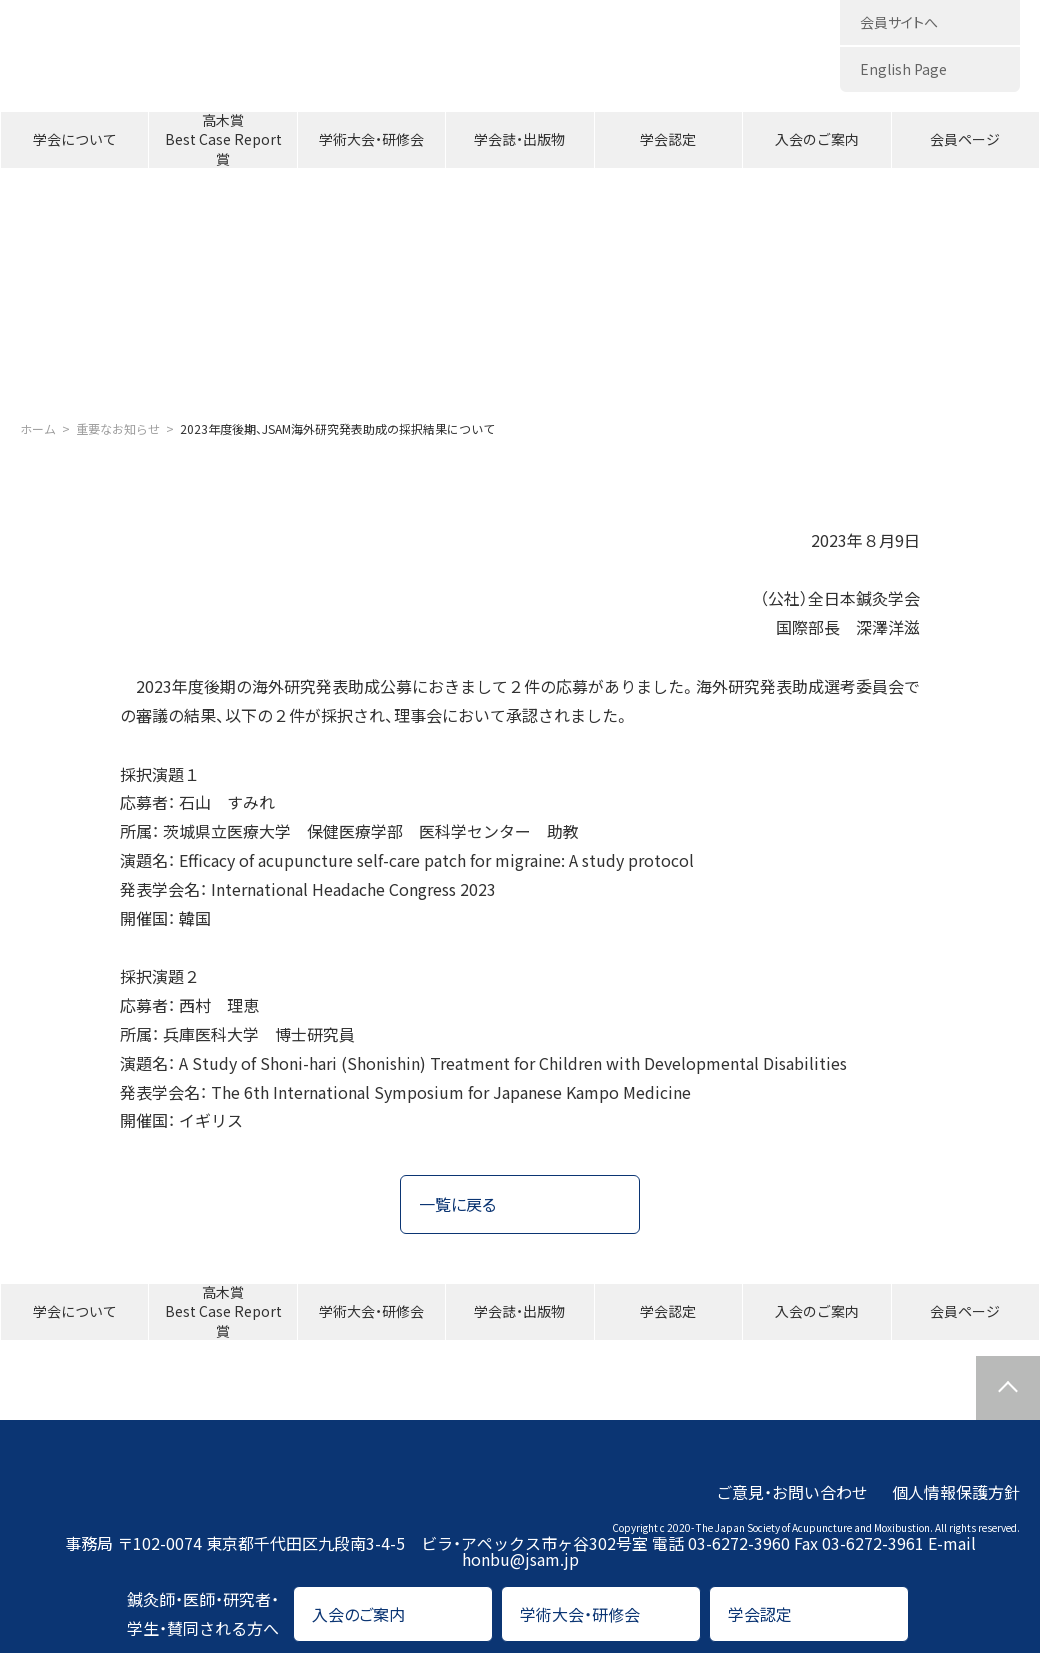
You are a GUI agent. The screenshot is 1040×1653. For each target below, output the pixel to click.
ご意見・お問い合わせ (792, 1492)
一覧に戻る (457, 1204)
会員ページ (965, 139)
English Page (903, 69)
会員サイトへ (899, 22)
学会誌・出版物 (519, 139)
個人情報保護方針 (956, 1492)
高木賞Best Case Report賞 (223, 140)
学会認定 (668, 139)
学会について (75, 139)
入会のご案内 (817, 139)
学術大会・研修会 (371, 139)
